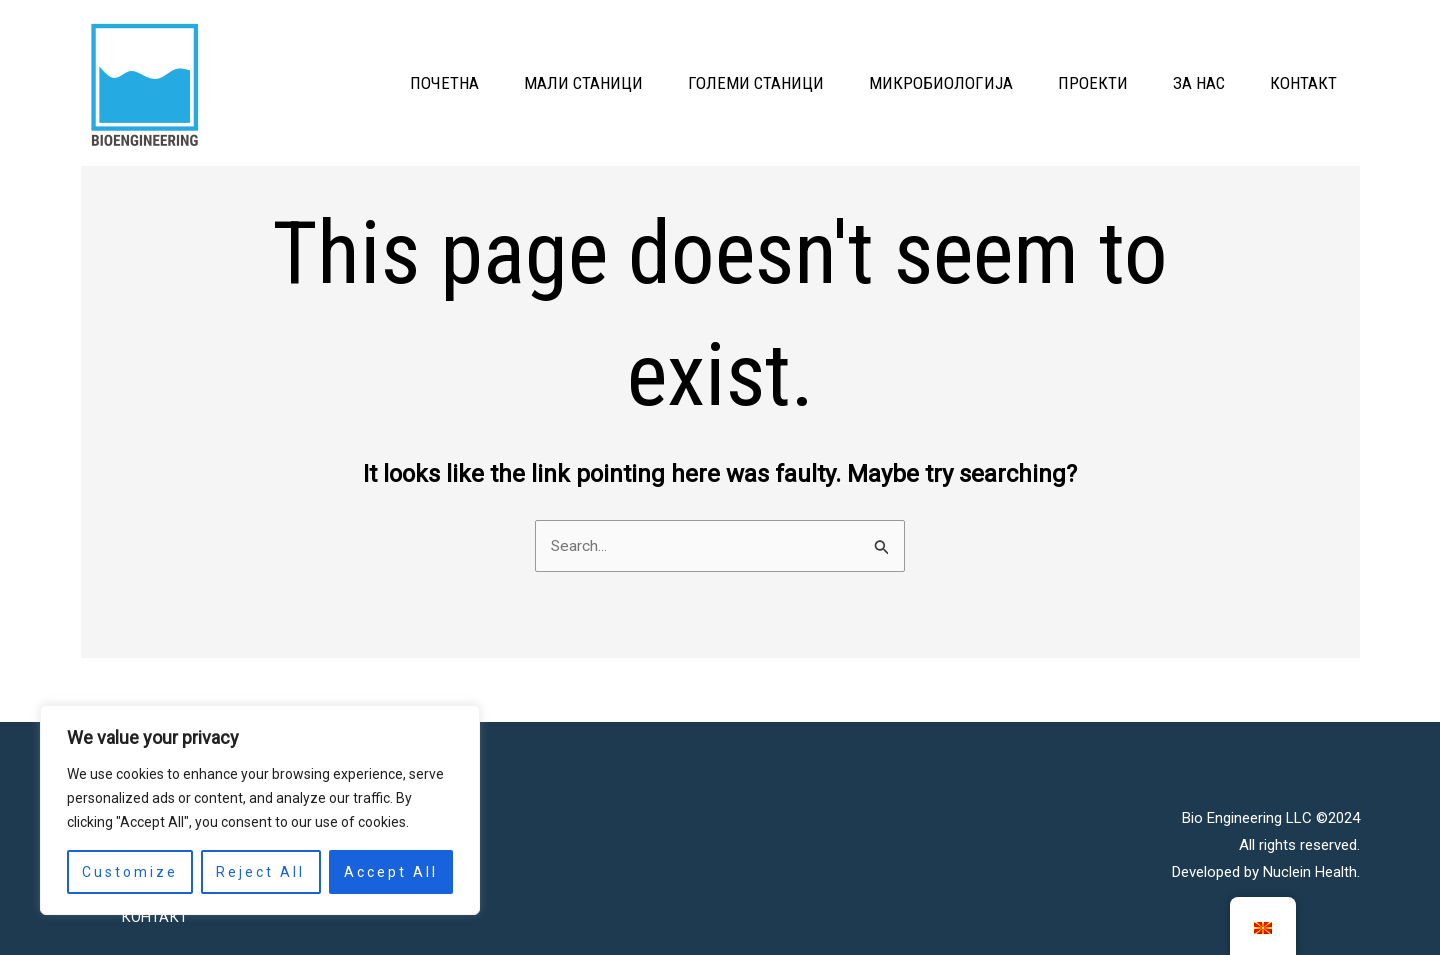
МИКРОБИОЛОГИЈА (889, 83)
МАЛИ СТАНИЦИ (501, 83)
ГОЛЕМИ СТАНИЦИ (689, 83)
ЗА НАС (1177, 83)
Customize (130, 872)
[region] (260, 810)
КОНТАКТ (1296, 83)
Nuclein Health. (1311, 865)
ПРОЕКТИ (1056, 83)
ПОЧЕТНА (347, 83)
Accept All (391, 872)
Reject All (260, 872)
